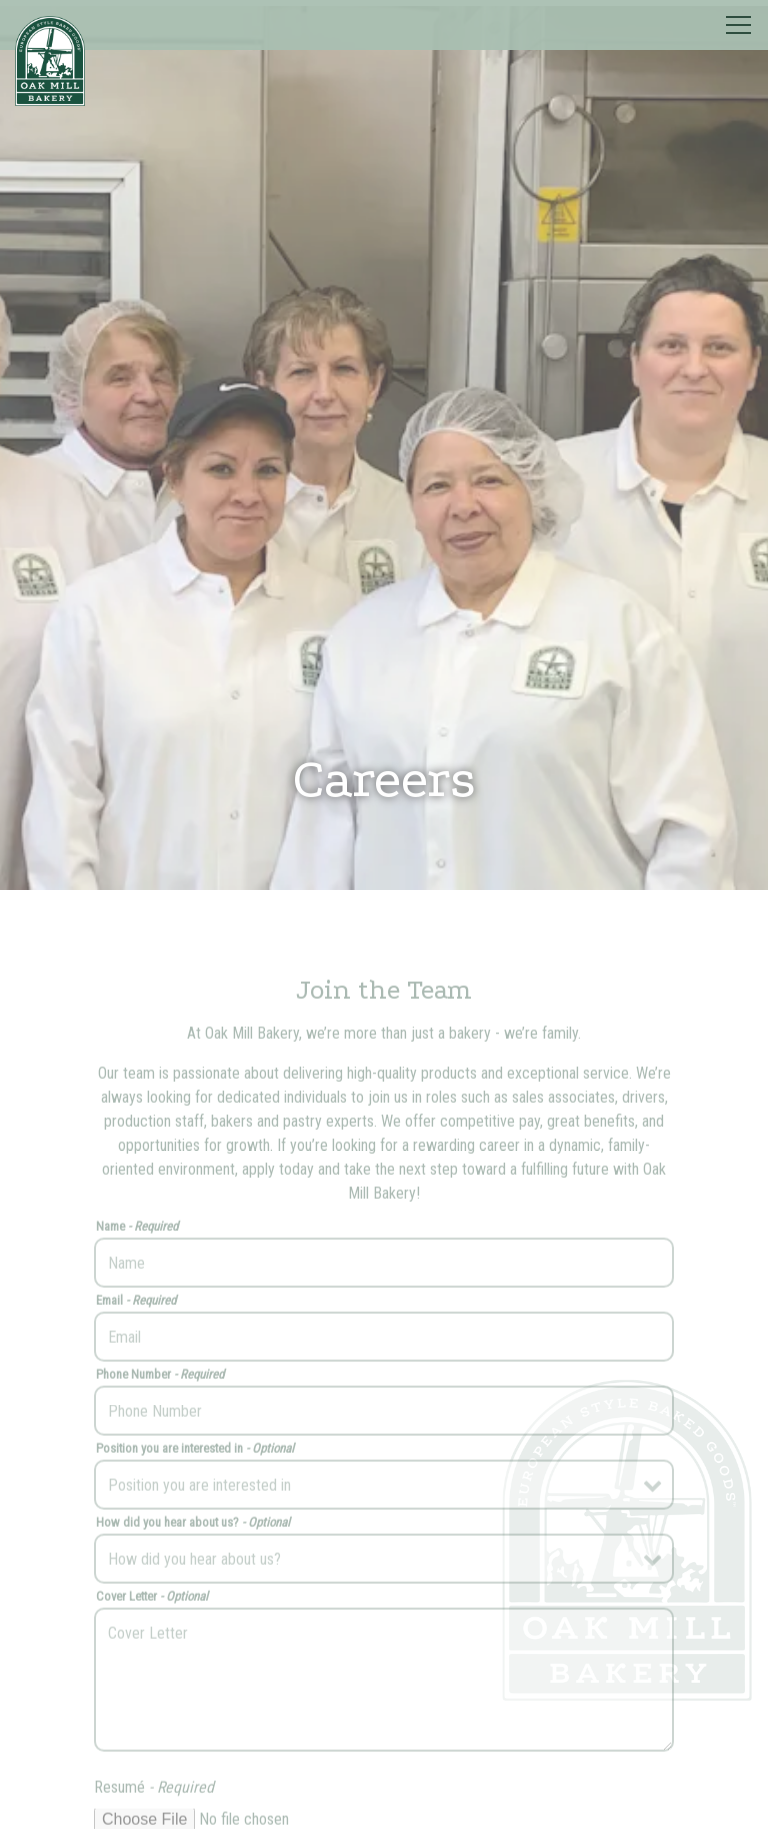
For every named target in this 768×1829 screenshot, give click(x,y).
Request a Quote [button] (384, 1801)
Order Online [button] (384, 1745)
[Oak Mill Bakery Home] (50, 60)
